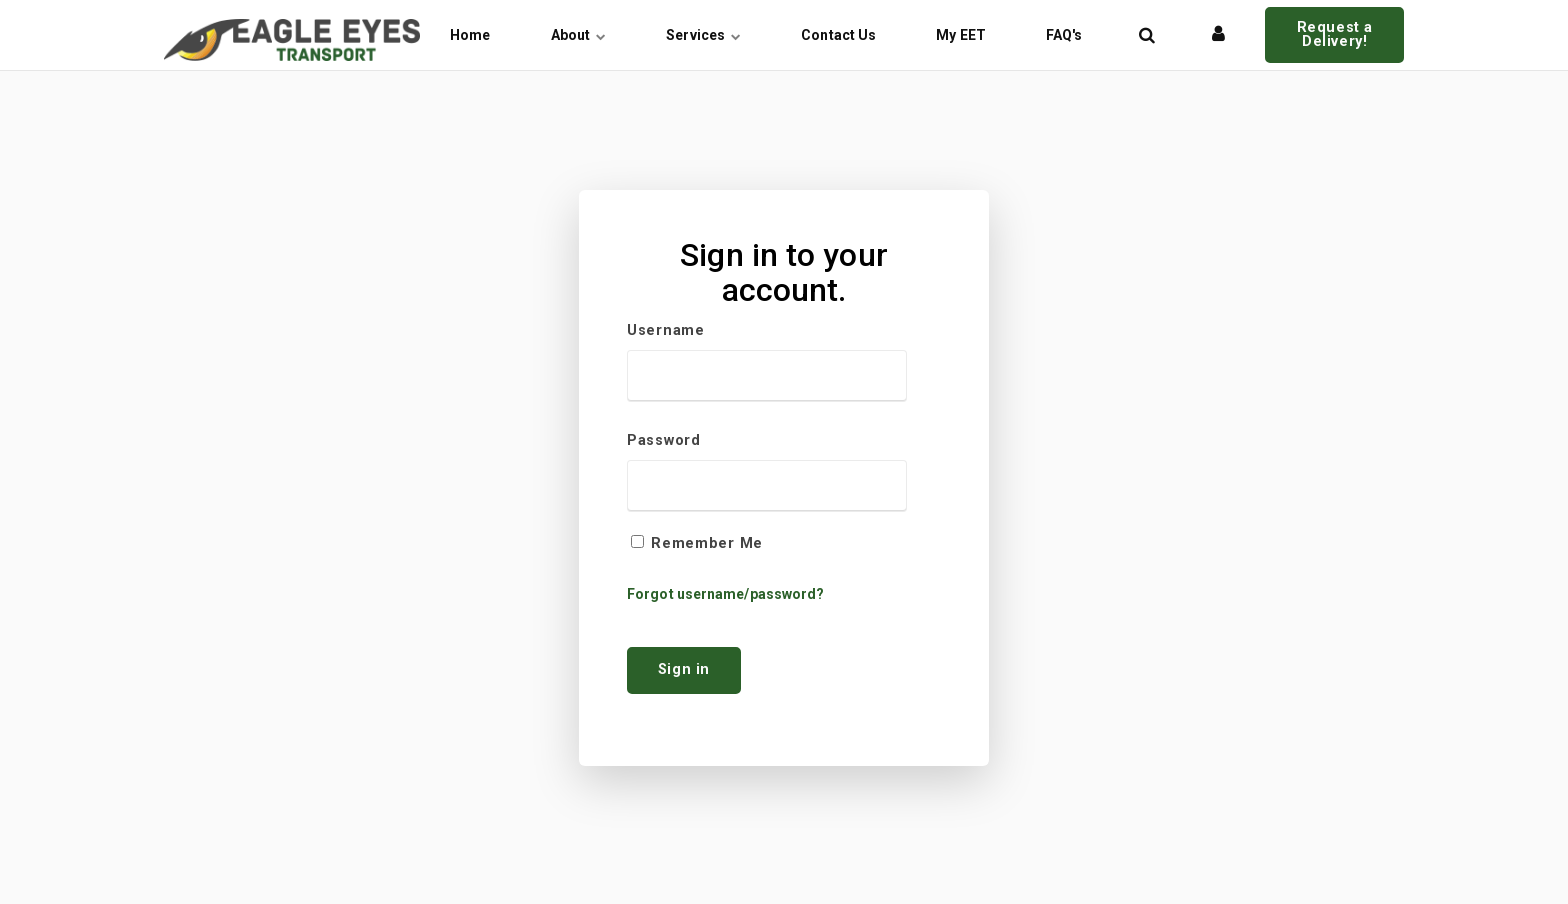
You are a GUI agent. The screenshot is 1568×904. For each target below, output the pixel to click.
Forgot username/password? (726, 594)
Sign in (684, 669)
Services (703, 35)
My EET (961, 35)
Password (664, 441)
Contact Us (838, 35)
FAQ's (1064, 35)
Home (470, 35)
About (579, 35)
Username (666, 331)
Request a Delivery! (1335, 34)
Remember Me (707, 544)
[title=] (1147, 35)
